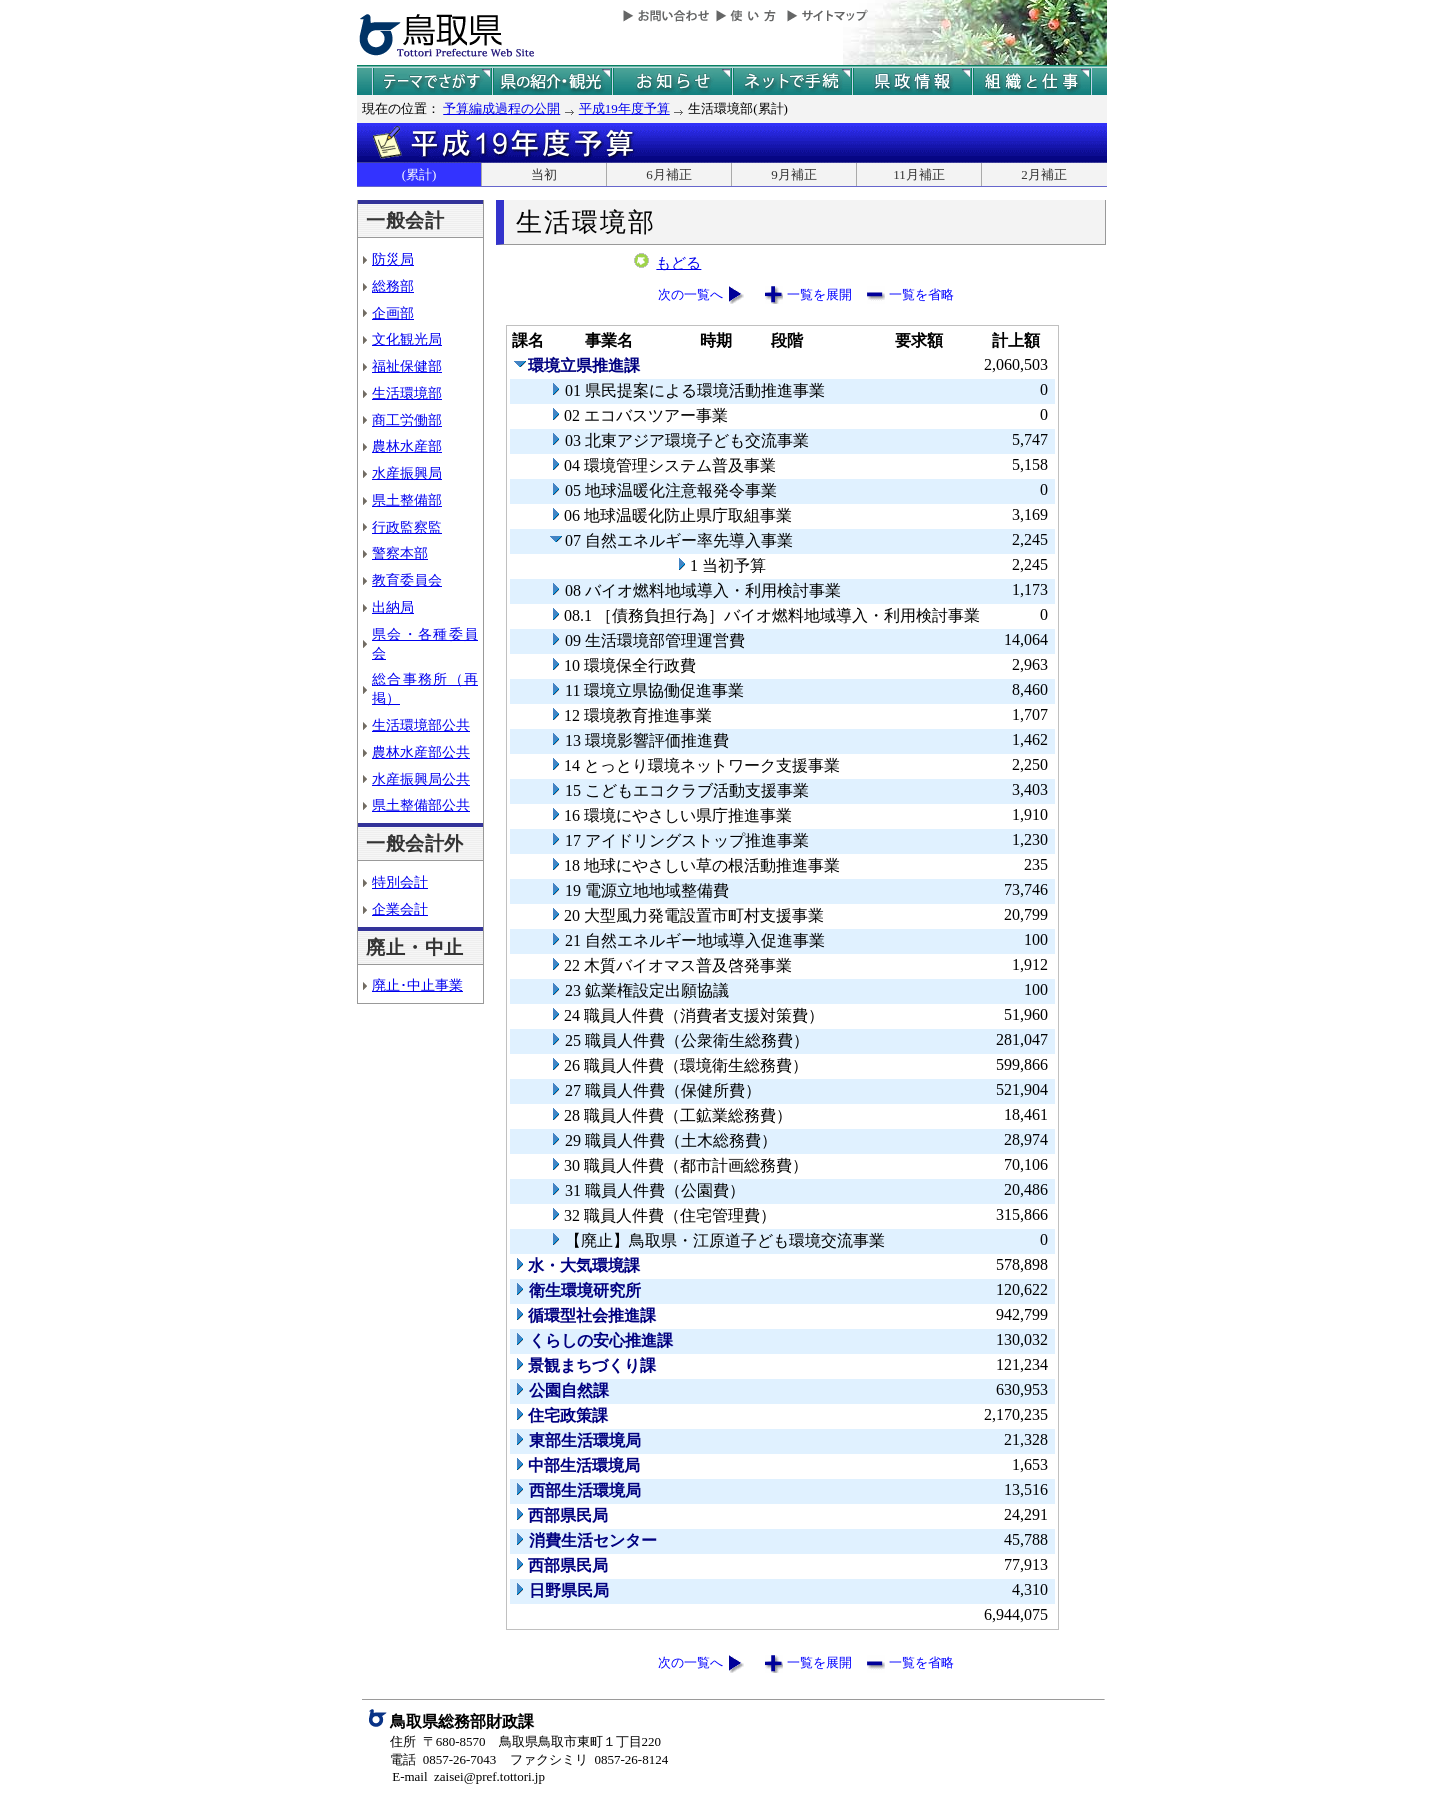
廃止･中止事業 (417, 985)
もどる (678, 263)
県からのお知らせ (672, 81)
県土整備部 (407, 500)
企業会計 (400, 909)
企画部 (393, 313)
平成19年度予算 (624, 108)
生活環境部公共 (421, 725)
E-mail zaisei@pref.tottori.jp (468, 1776)
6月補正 (669, 174)
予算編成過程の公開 (501, 108)
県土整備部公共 (421, 805)
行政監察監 (407, 527)
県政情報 (912, 81)
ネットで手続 (792, 81)
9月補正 (794, 174)
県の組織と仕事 (1032, 81)
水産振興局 (407, 473)
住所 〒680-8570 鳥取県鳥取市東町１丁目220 (525, 1741)
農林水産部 (407, 446)
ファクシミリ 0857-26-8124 (589, 1759)
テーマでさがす (432, 81)
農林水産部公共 (421, 752)
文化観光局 (407, 339)
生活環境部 (407, 393)
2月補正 (1044, 174)
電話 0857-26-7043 (443, 1759)
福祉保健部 (407, 366)
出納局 (393, 607)
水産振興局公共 (421, 779)
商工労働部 (407, 420)
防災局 (393, 259)
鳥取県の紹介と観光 (552, 81)
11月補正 (919, 174)
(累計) (419, 174)
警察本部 (400, 553)
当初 (544, 174)
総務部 (393, 286)
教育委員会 (407, 580)
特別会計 (400, 882)
